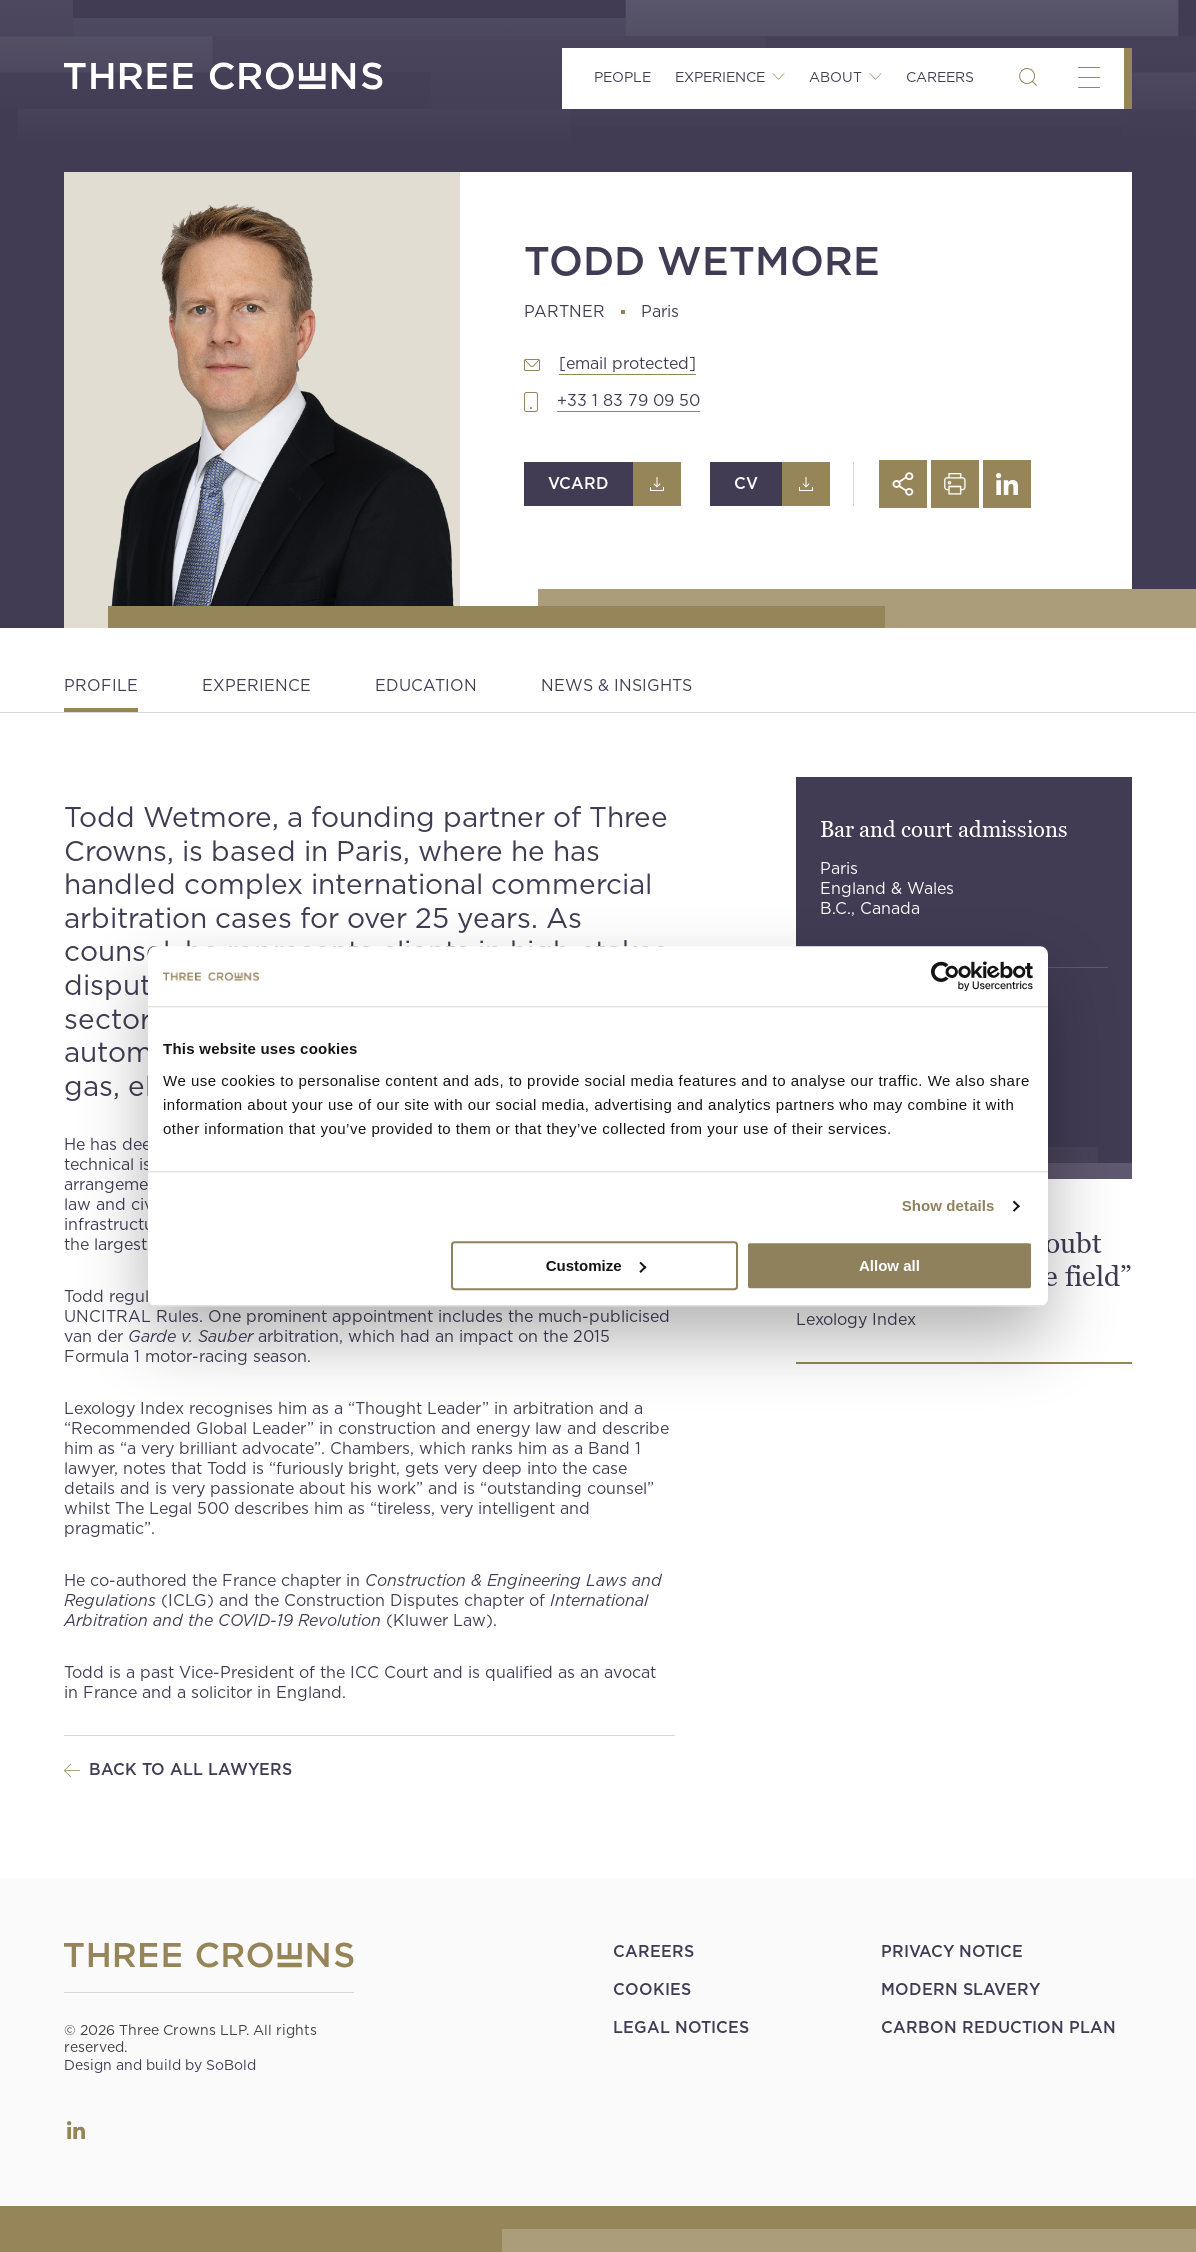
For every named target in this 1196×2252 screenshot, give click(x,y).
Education (426, 685)
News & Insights (616, 685)
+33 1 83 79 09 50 (628, 400)
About (835, 77)
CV (746, 483)
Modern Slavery (960, 1989)
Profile (101, 685)
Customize (596, 1265)
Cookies (652, 1989)
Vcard (578, 483)
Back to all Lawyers (190, 1769)
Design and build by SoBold (160, 2065)
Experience (720, 77)
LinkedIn (76, 2130)
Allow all (889, 1265)
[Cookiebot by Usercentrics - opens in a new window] (945, 976)
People (622, 77)
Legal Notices (681, 2027)
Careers (940, 77)
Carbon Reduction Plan (998, 2027)
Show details (948, 1205)
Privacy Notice (952, 1951)
